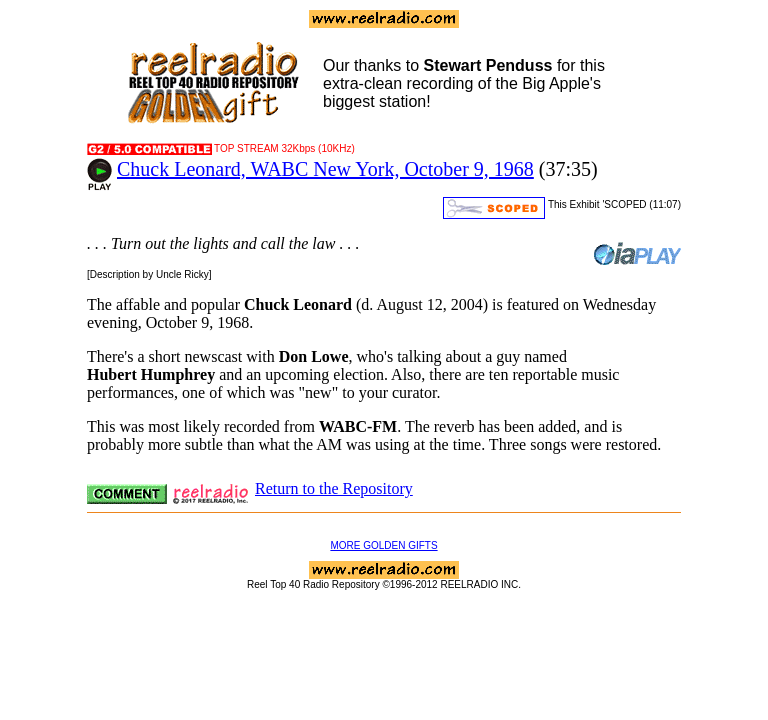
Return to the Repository (334, 488)
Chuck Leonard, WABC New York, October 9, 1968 (325, 169)
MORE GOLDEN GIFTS (383, 545)
